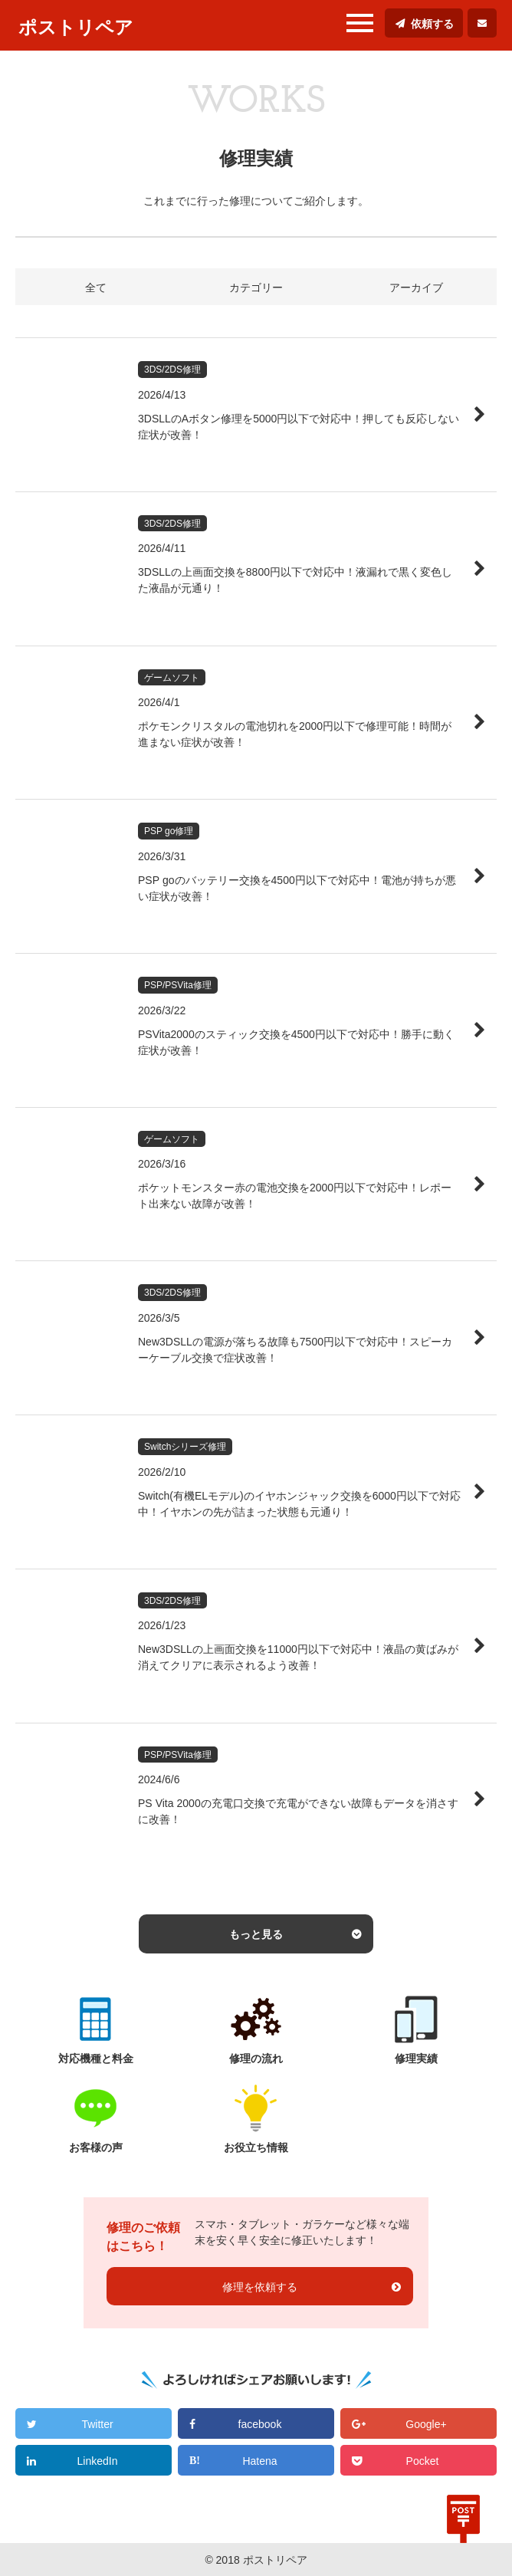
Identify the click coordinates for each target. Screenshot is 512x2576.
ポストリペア (75, 27)
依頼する (432, 23)
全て (96, 287)
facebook (260, 2424)
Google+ (425, 2424)
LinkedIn (97, 2461)
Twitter (97, 2424)
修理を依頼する (259, 2287)
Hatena (259, 2461)
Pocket (422, 2461)
